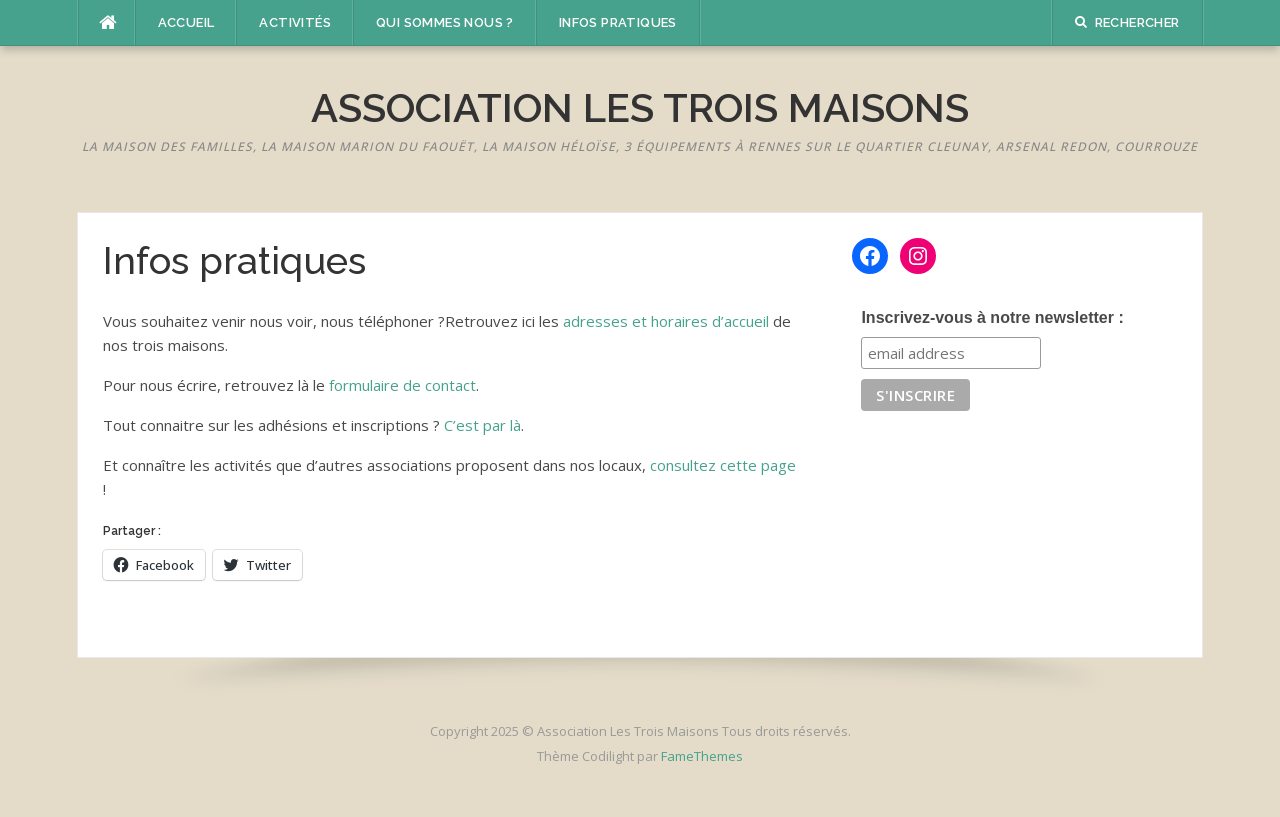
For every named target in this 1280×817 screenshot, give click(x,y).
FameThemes (702, 756)
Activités (295, 22)
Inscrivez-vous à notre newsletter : (992, 317)
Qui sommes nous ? (445, 22)
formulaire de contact (402, 385)
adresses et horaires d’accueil (666, 321)
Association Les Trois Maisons (640, 107)
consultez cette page (723, 465)
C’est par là (482, 425)
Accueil (186, 22)
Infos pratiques (618, 22)
